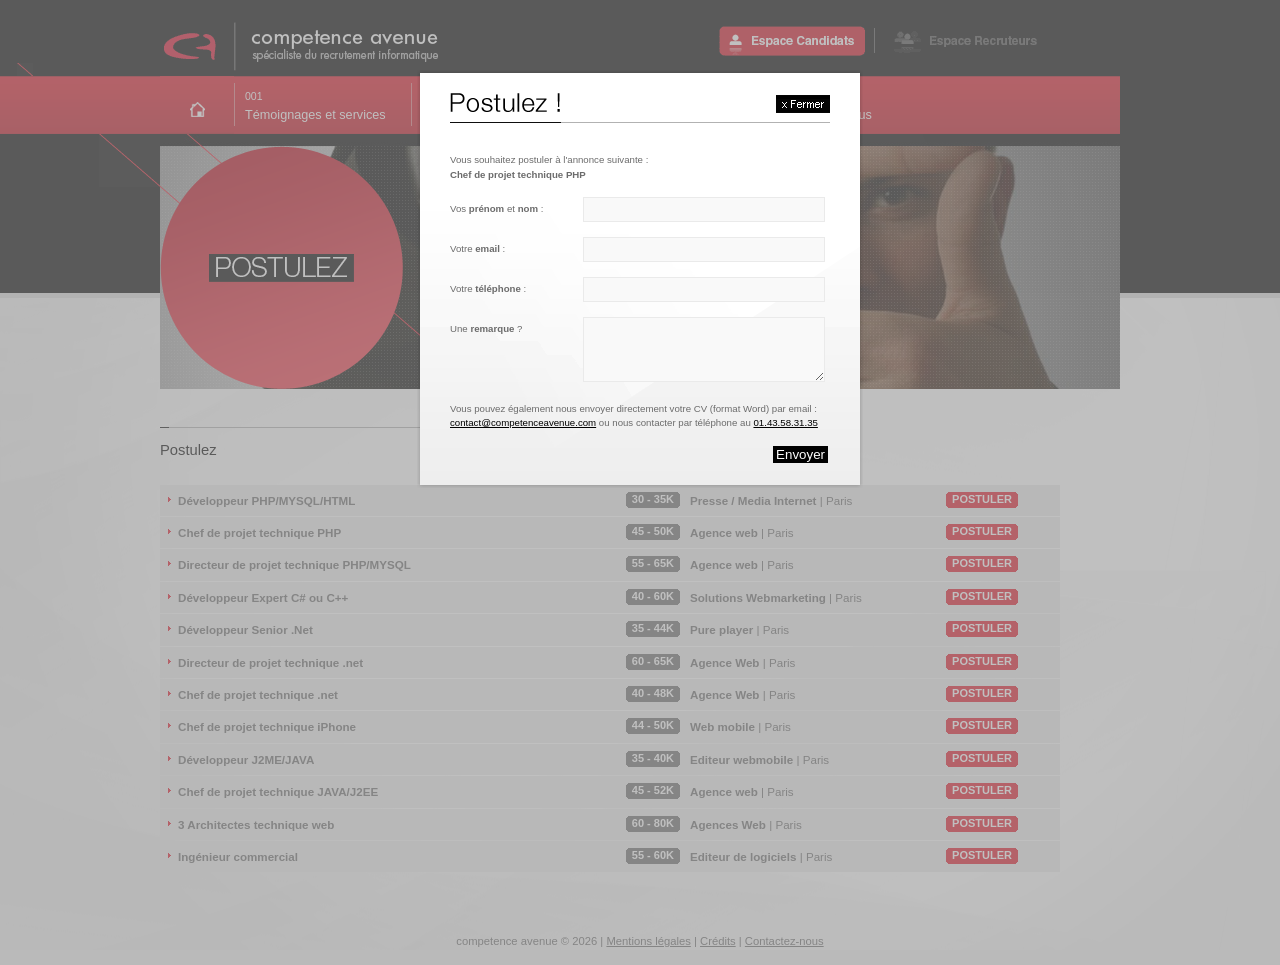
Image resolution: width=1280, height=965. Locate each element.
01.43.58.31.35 (785, 422)
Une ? (486, 328)
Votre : (477, 248)
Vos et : (496, 208)
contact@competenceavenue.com (523, 422)
